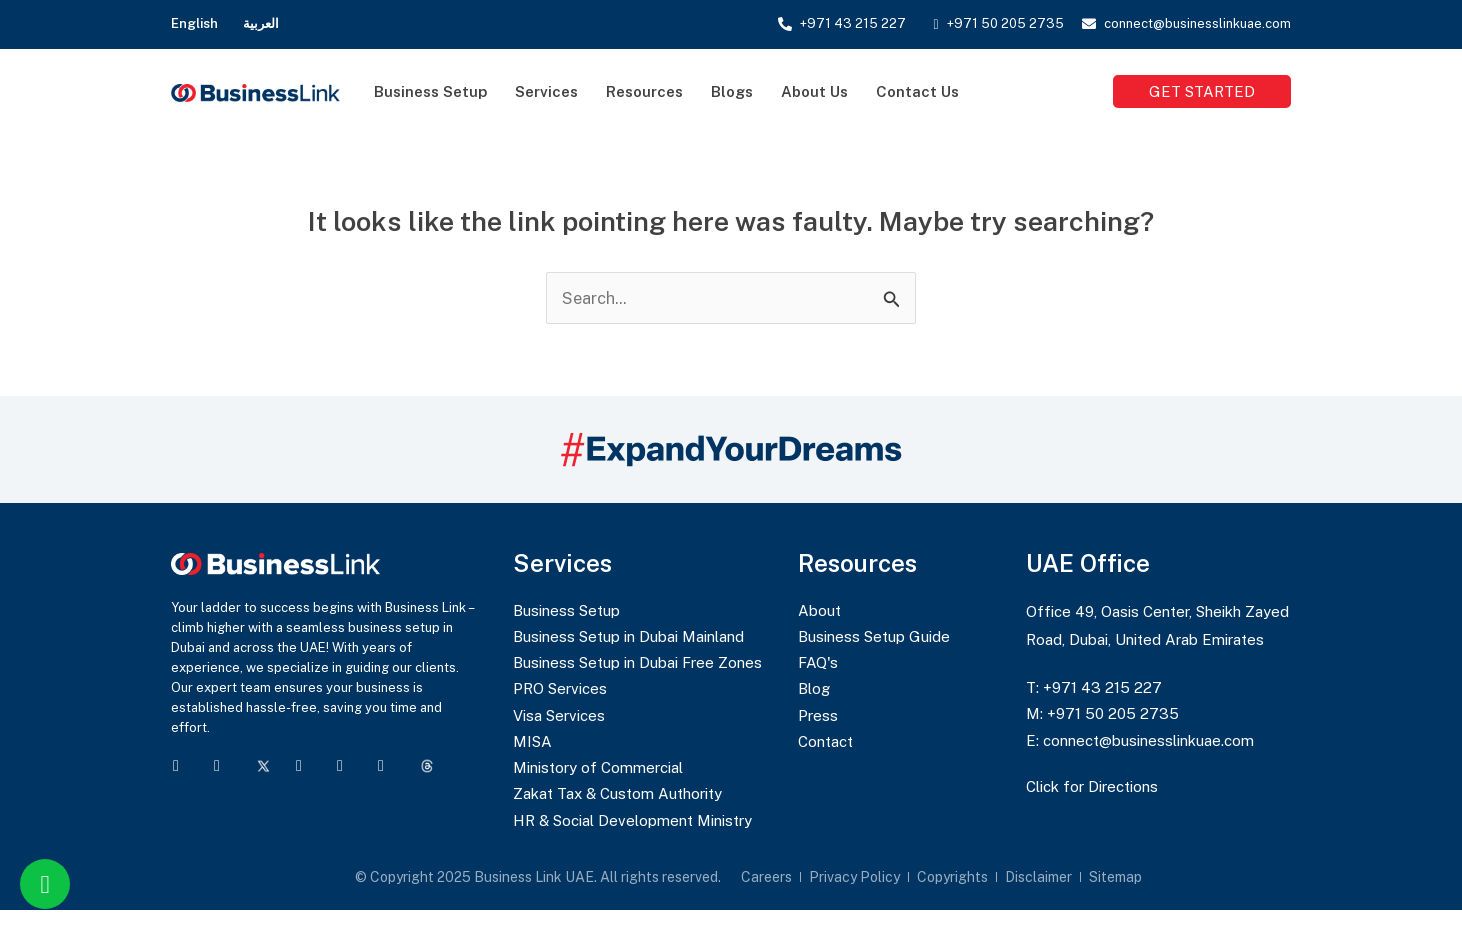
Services (546, 91)
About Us (814, 91)
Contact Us (917, 91)
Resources (644, 91)
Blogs (732, 91)
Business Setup (430, 91)
